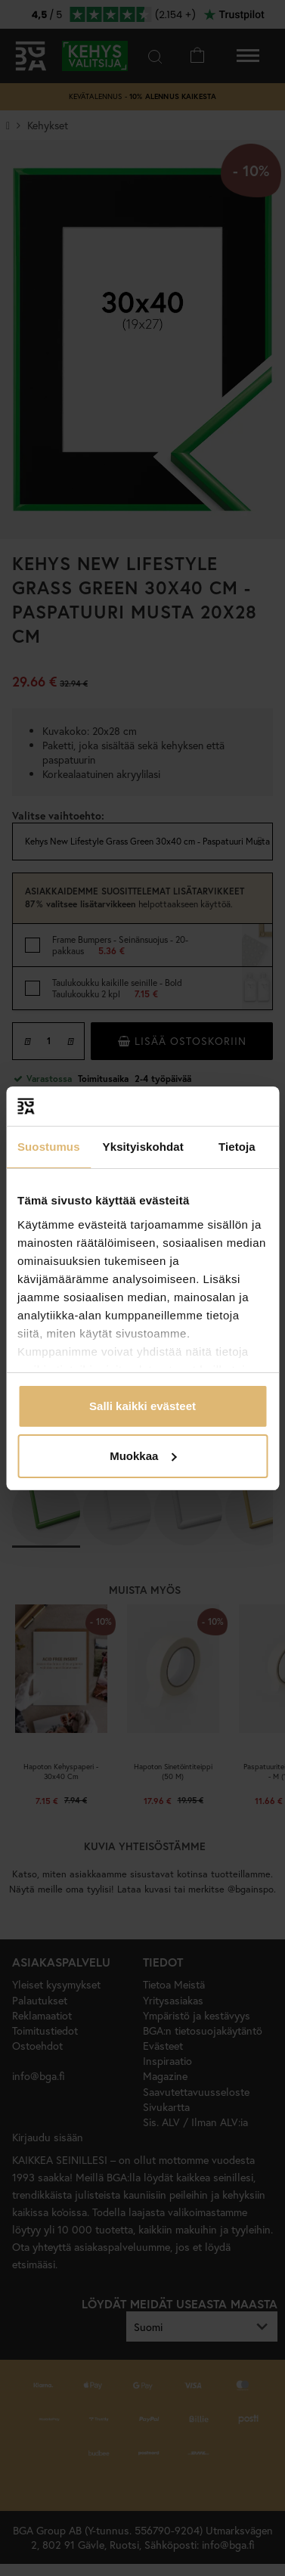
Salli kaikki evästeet (142, 1406)
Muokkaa (143, 1455)
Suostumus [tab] (48, 1146)
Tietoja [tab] (237, 1146)
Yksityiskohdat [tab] (143, 1146)
